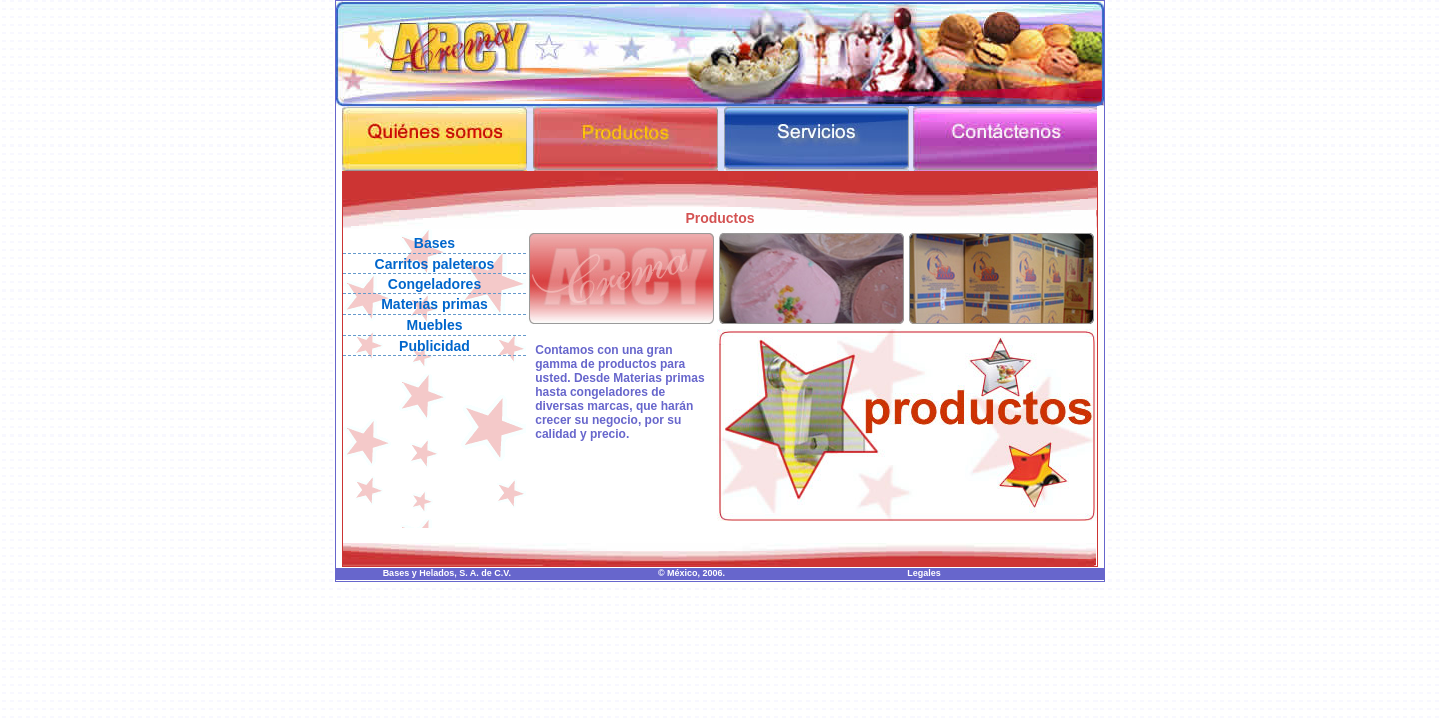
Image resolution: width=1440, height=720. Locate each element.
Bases (434, 243)
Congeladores (434, 284)
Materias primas (434, 304)
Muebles (434, 325)
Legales (924, 573)
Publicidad (434, 346)
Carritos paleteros (435, 264)
